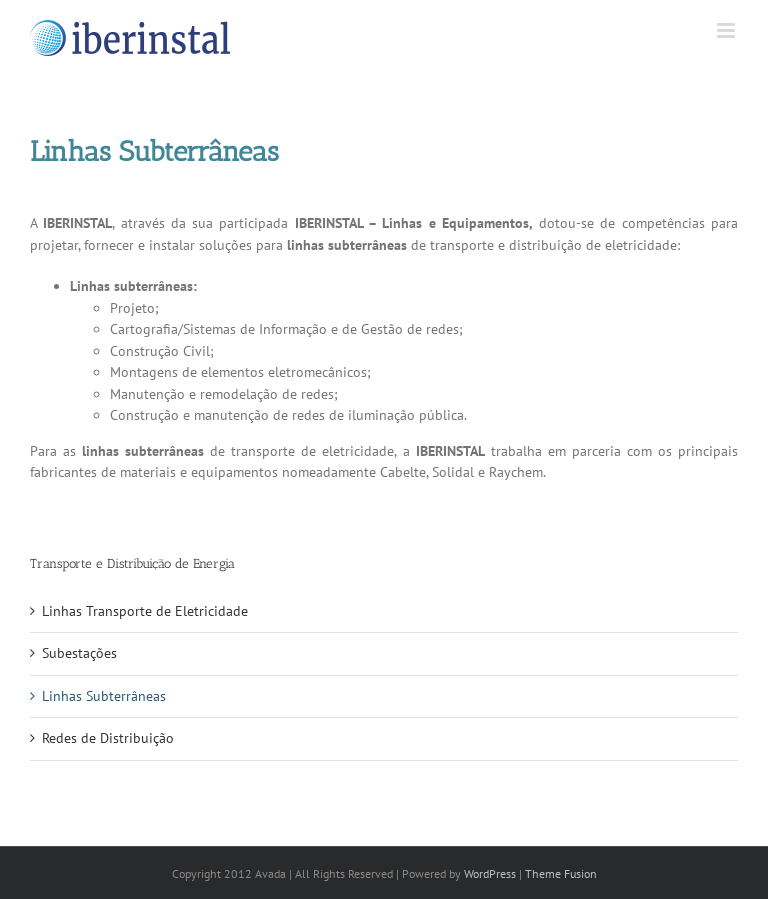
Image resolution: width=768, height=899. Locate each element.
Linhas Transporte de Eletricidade (145, 611)
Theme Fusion (561, 873)
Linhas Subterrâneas (104, 696)
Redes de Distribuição (108, 738)
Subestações (79, 653)
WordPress (490, 873)
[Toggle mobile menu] (727, 30)
